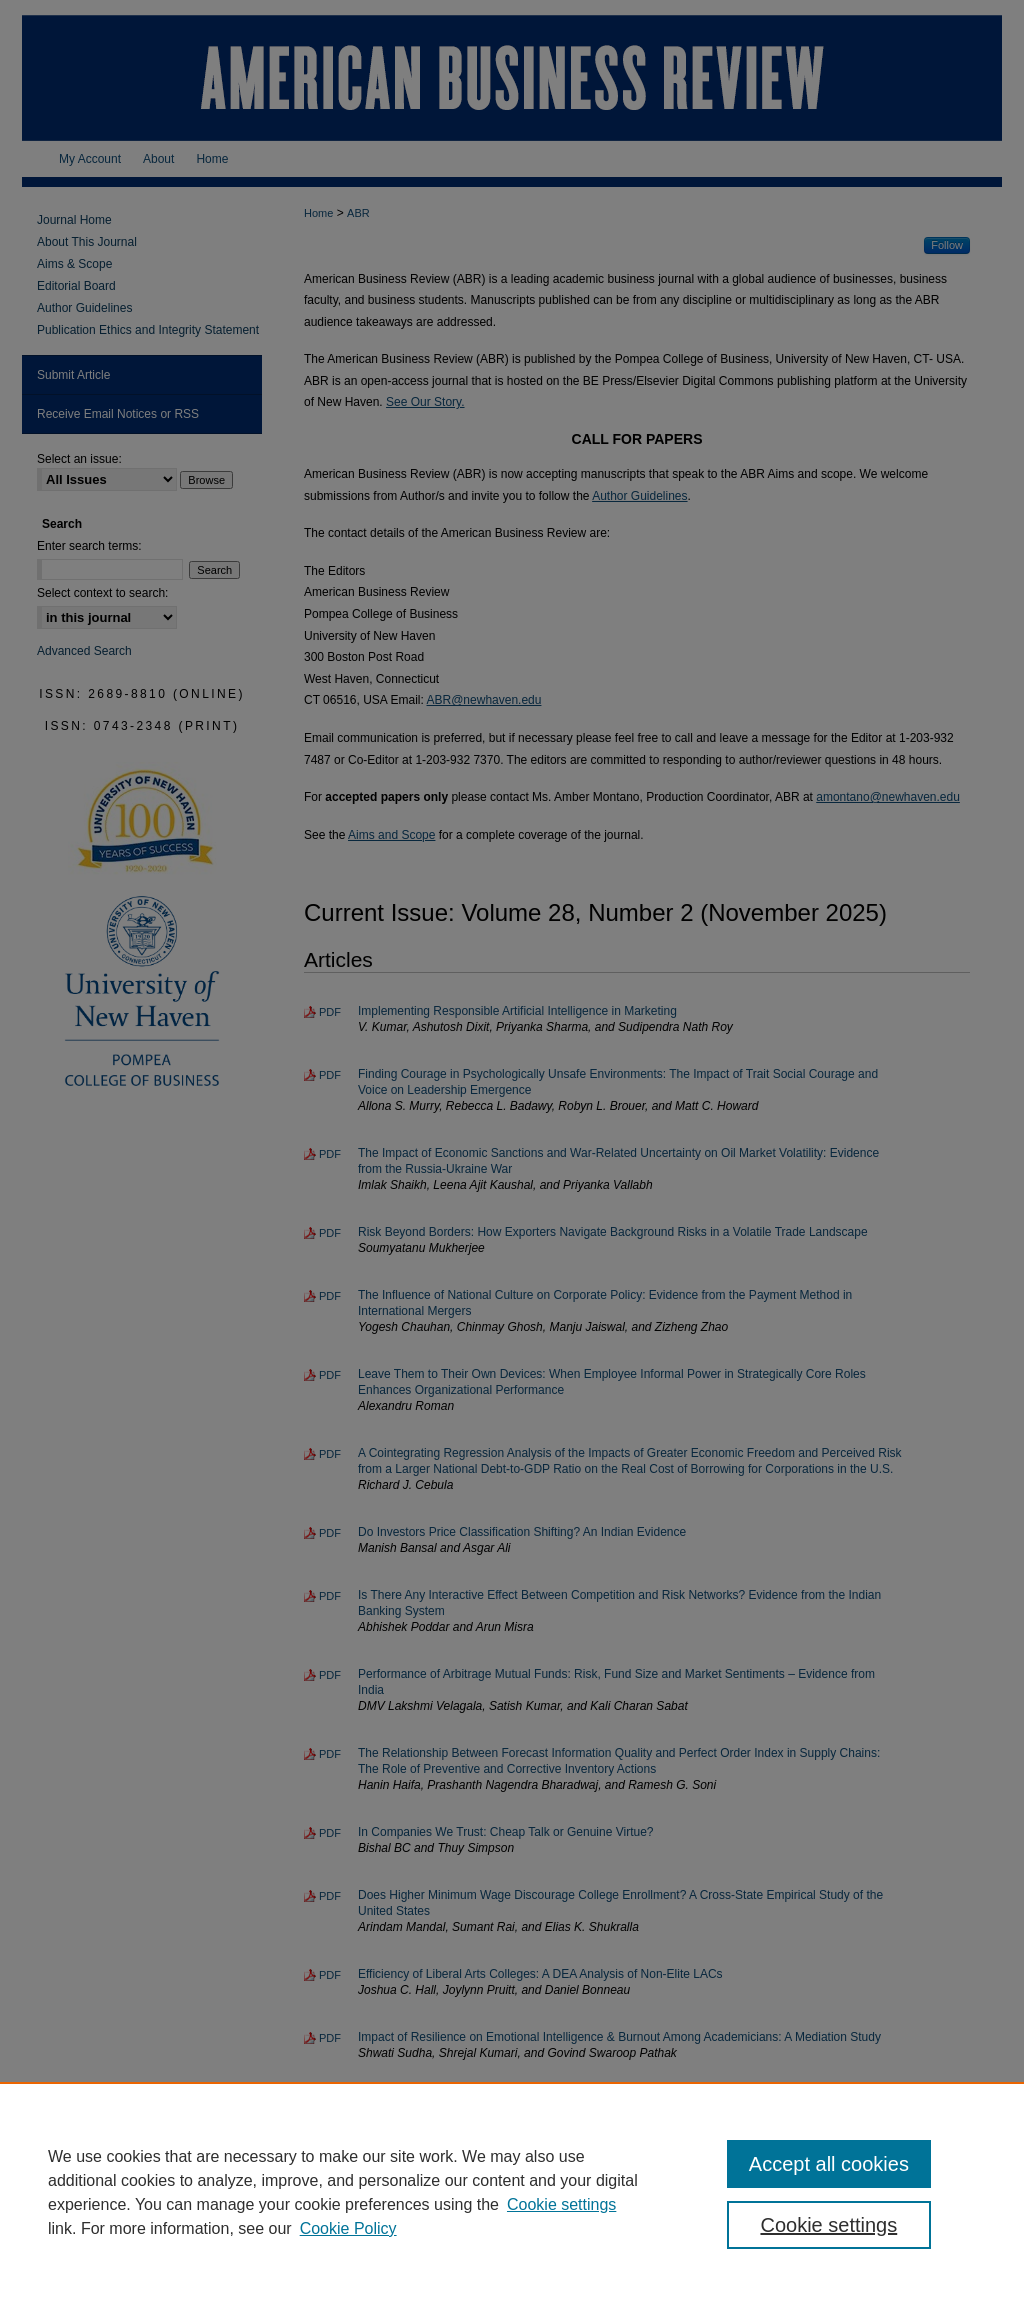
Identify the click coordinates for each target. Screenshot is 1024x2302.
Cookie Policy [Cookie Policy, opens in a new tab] (348, 2228)
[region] (512, 2192)
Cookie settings (561, 2204)
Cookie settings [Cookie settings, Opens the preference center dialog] (828, 2225)
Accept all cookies (829, 2164)
